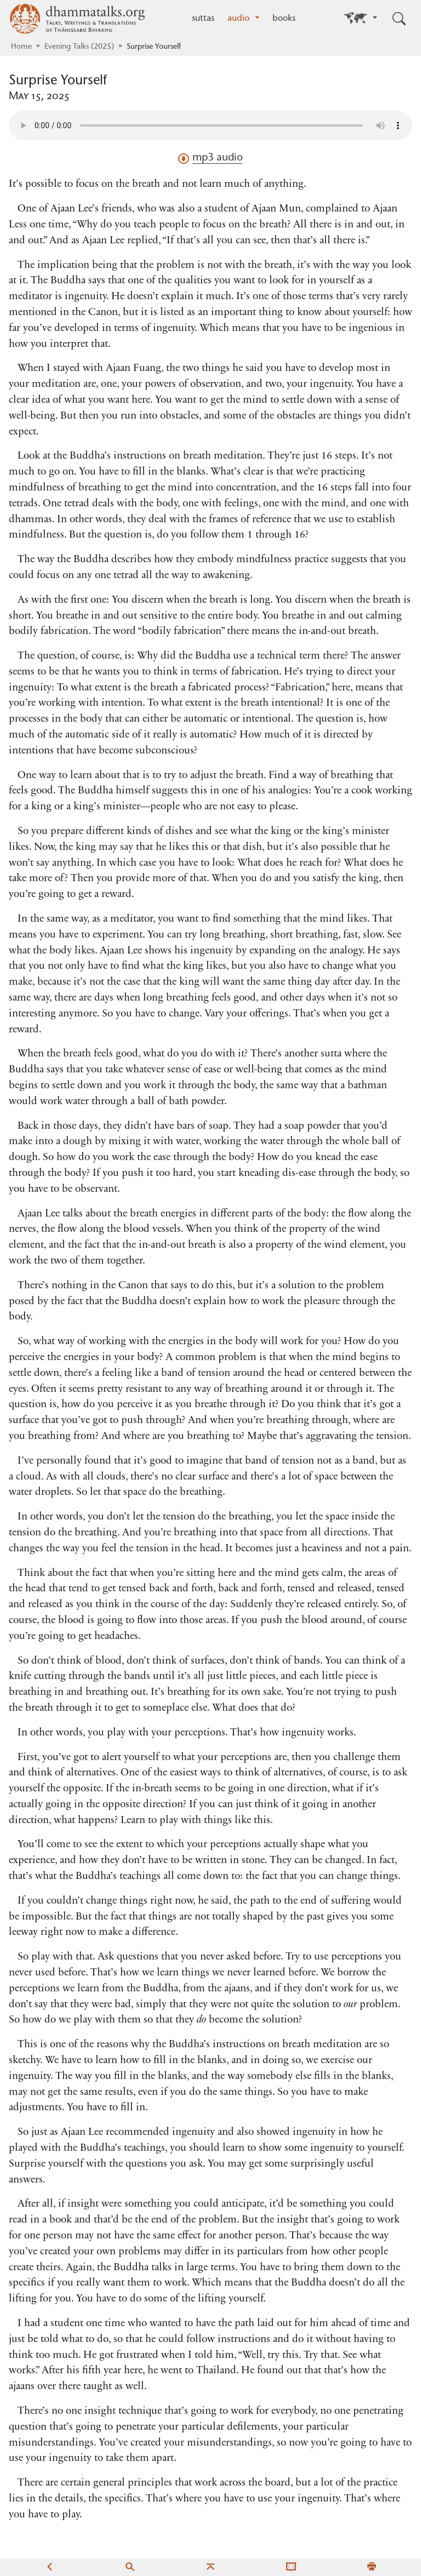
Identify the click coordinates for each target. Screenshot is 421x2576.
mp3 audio (210, 158)
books (283, 18)
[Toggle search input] (399, 18)
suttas (203, 18)
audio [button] (239, 18)
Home (21, 47)
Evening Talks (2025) (79, 47)
